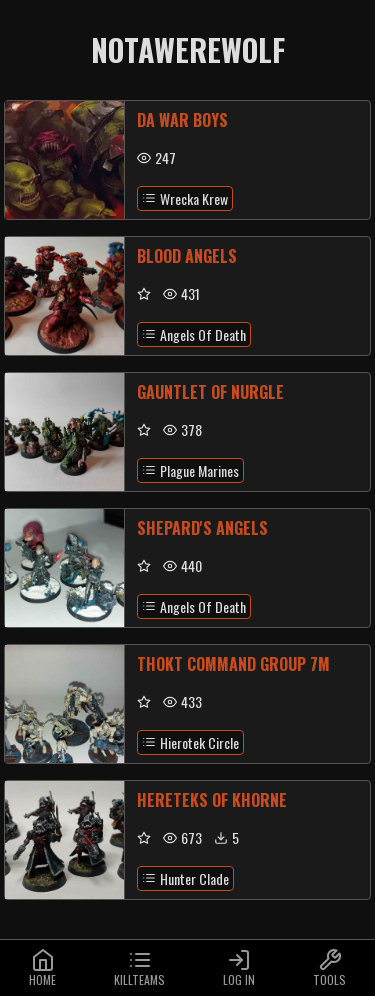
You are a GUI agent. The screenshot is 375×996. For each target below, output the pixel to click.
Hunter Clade (185, 878)
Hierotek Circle (190, 742)
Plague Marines (190, 470)
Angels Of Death (194, 334)
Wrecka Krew (185, 198)
